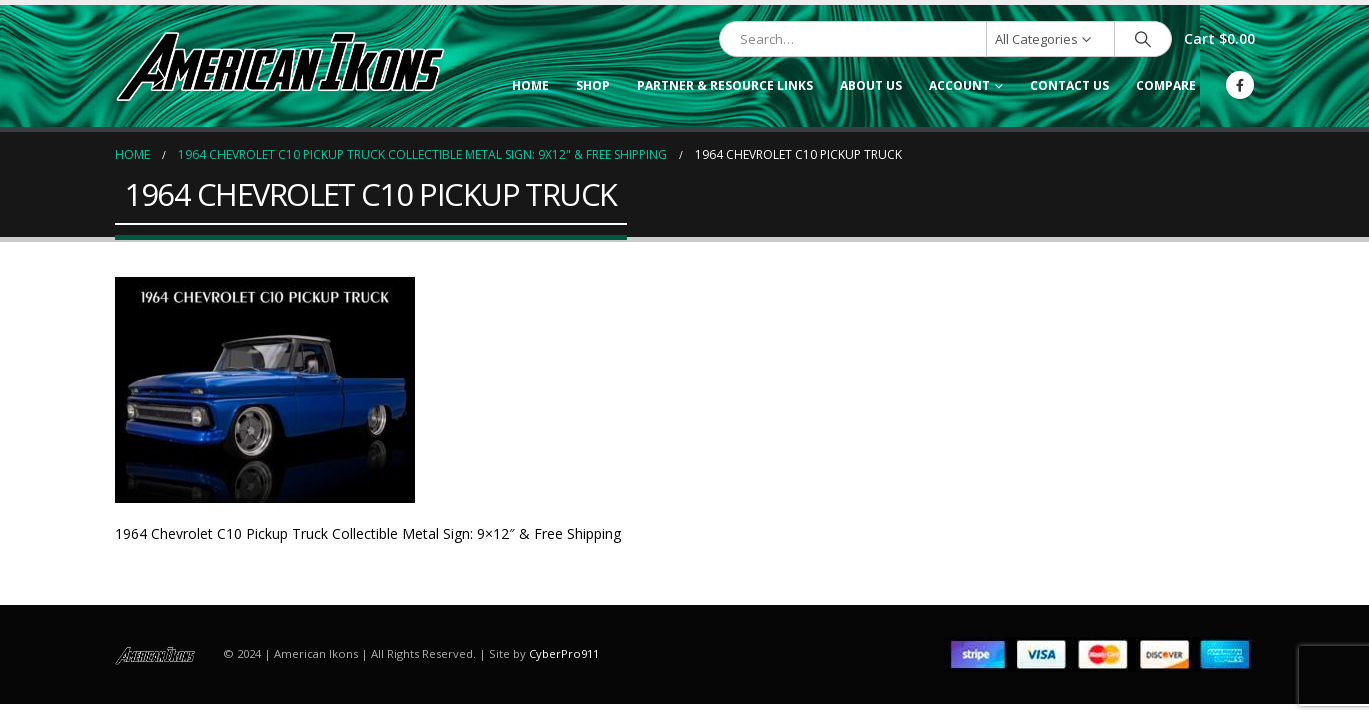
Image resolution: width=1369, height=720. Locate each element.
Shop (593, 85)
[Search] (1143, 39)
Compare (1166, 85)
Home (530, 85)
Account (959, 85)
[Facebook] (1240, 85)
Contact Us (1069, 85)
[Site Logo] (280, 66)
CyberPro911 (564, 653)
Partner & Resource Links (725, 85)
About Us (871, 85)
